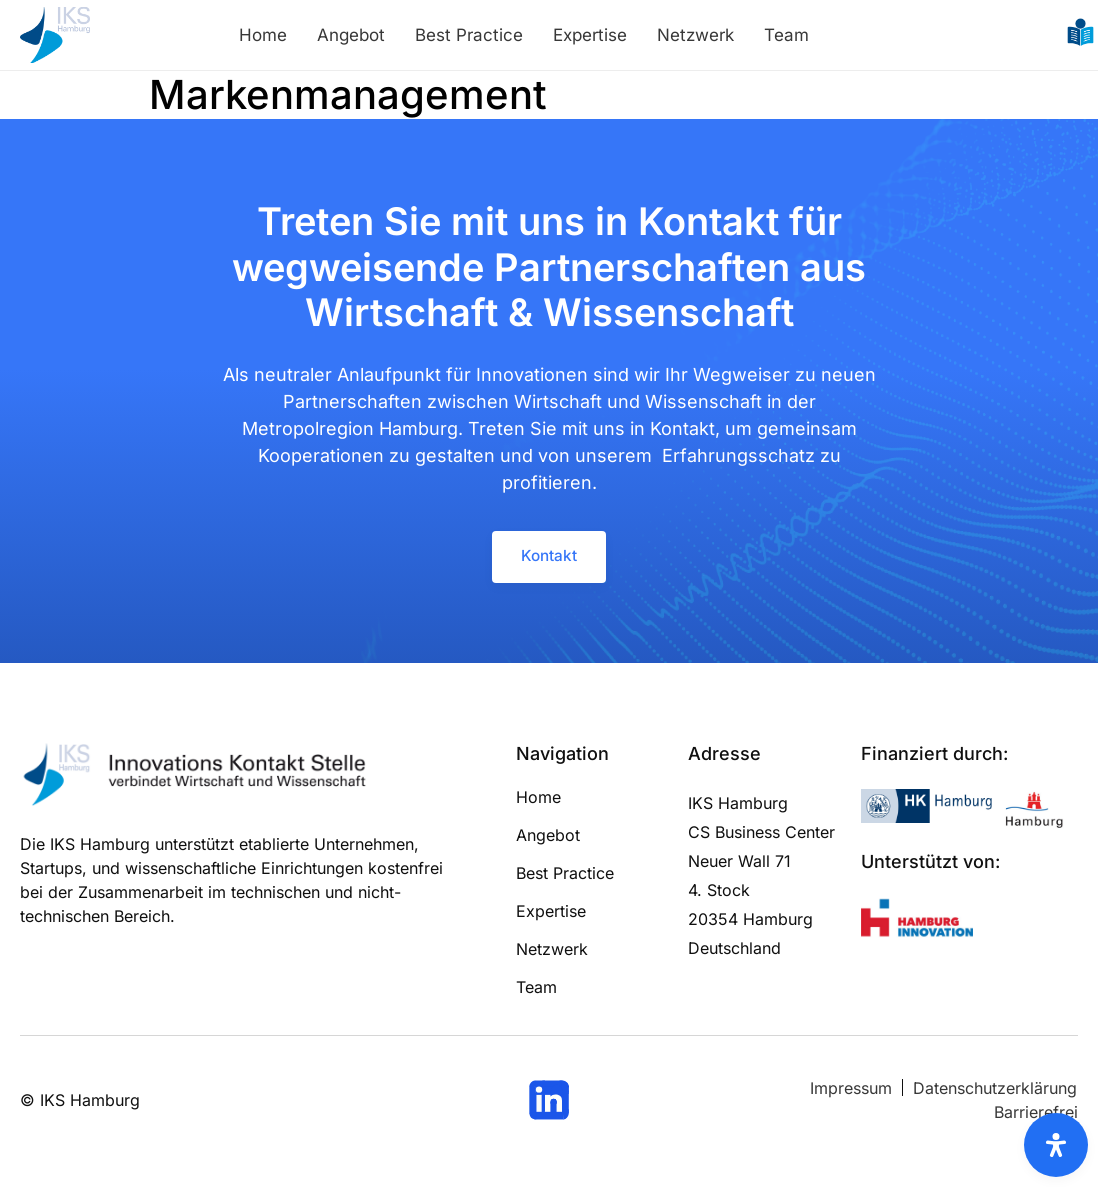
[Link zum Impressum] (851, 1091)
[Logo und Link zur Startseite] (55, 35)
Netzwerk (695, 35)
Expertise (590, 35)
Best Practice (469, 35)
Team (786, 35)
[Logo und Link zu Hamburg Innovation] (917, 923)
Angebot (351, 35)
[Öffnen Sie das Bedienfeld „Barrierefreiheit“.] (1056, 1145)
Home (263, 35)
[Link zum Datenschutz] (995, 1091)
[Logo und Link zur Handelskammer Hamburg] (929, 809)
